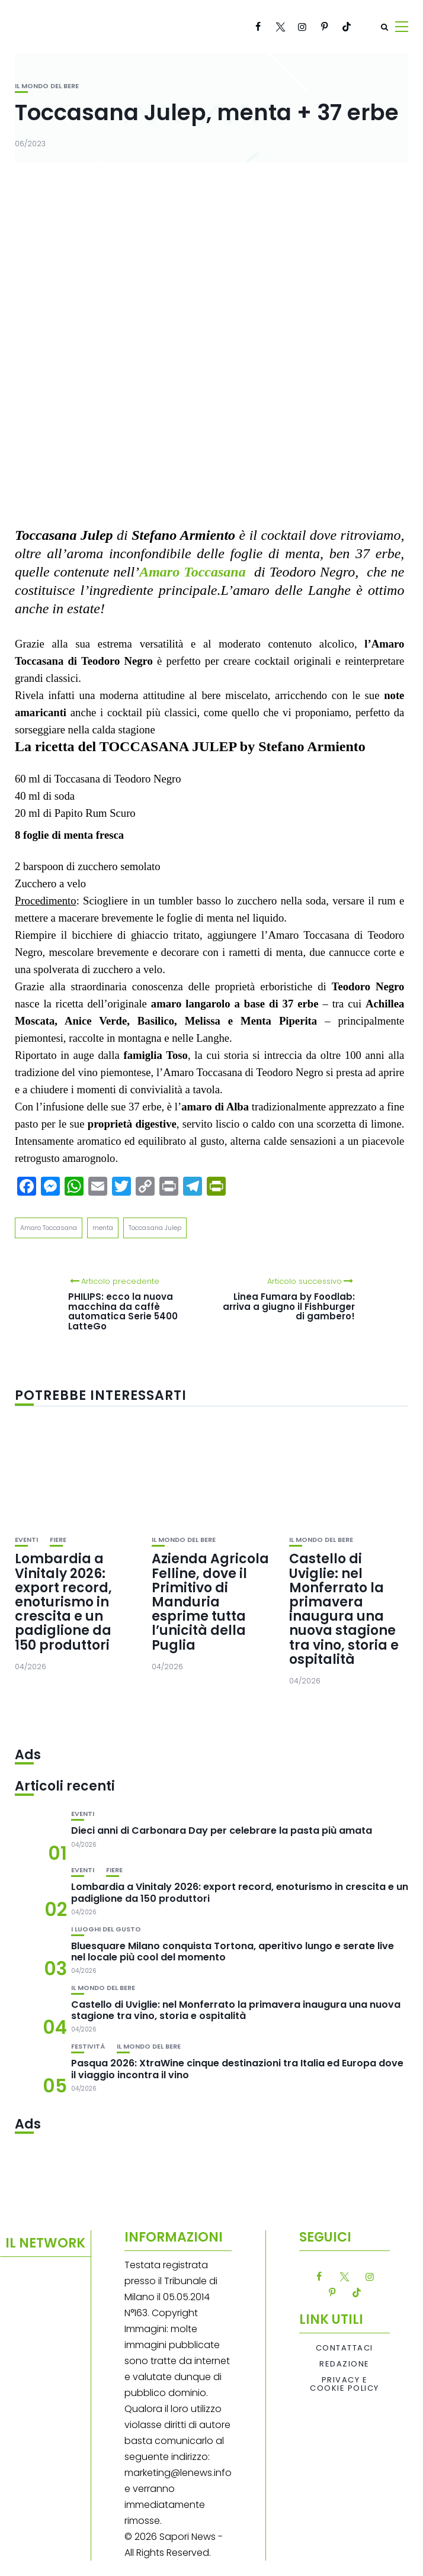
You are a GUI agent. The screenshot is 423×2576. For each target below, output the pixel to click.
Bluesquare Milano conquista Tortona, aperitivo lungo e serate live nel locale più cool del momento (232, 1951)
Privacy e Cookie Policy (344, 2384)
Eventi (26, 1540)
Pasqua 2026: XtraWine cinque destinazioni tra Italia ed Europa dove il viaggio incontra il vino (237, 2068)
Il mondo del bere (47, 86)
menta (102, 1227)
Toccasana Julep (155, 1227)
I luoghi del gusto (106, 1929)
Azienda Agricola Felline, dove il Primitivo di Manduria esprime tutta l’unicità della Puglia (210, 1602)
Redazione (344, 2364)
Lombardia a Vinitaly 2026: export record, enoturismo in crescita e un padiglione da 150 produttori (63, 1602)
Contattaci (344, 2348)
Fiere (58, 1540)
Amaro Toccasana (48, 1227)
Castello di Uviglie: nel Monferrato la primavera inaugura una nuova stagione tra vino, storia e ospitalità (344, 1609)
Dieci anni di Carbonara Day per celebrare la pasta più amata (221, 1830)
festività (88, 2046)
